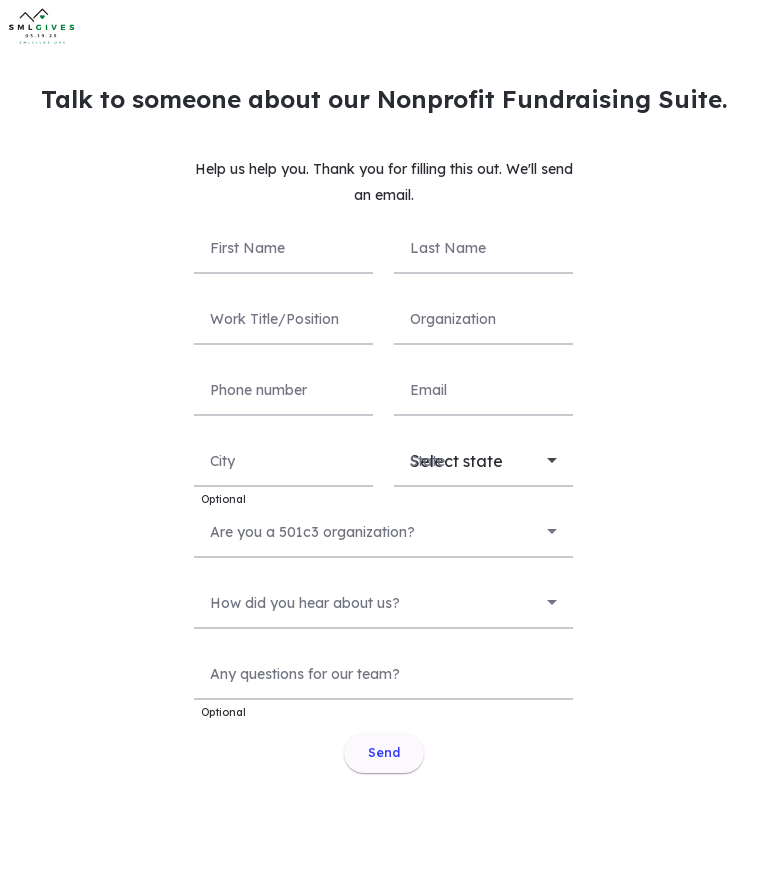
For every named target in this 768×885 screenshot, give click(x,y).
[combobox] (383, 529)
